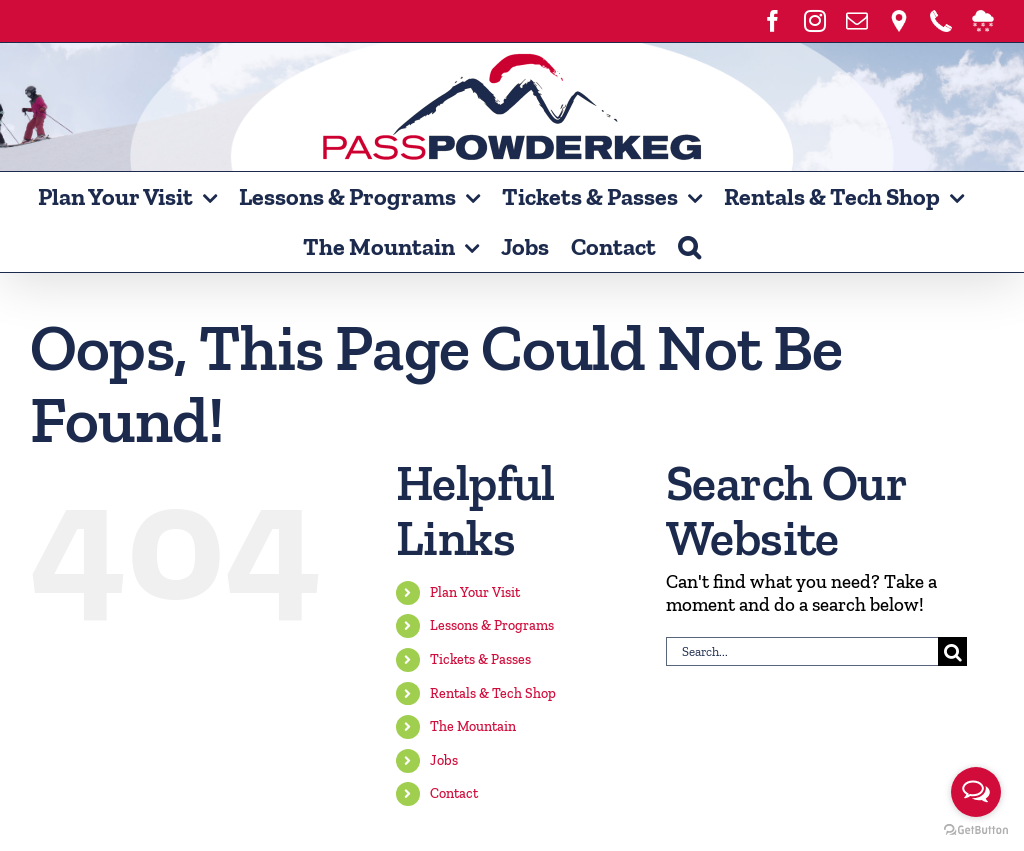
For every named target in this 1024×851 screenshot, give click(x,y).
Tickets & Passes (480, 659)
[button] (689, 247)
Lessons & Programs (492, 625)
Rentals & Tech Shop (493, 693)
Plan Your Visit (475, 592)
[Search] (952, 651)
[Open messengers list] (976, 792)
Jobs (444, 760)
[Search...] (802, 651)
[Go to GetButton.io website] (976, 830)
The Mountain (473, 726)
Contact (454, 793)
